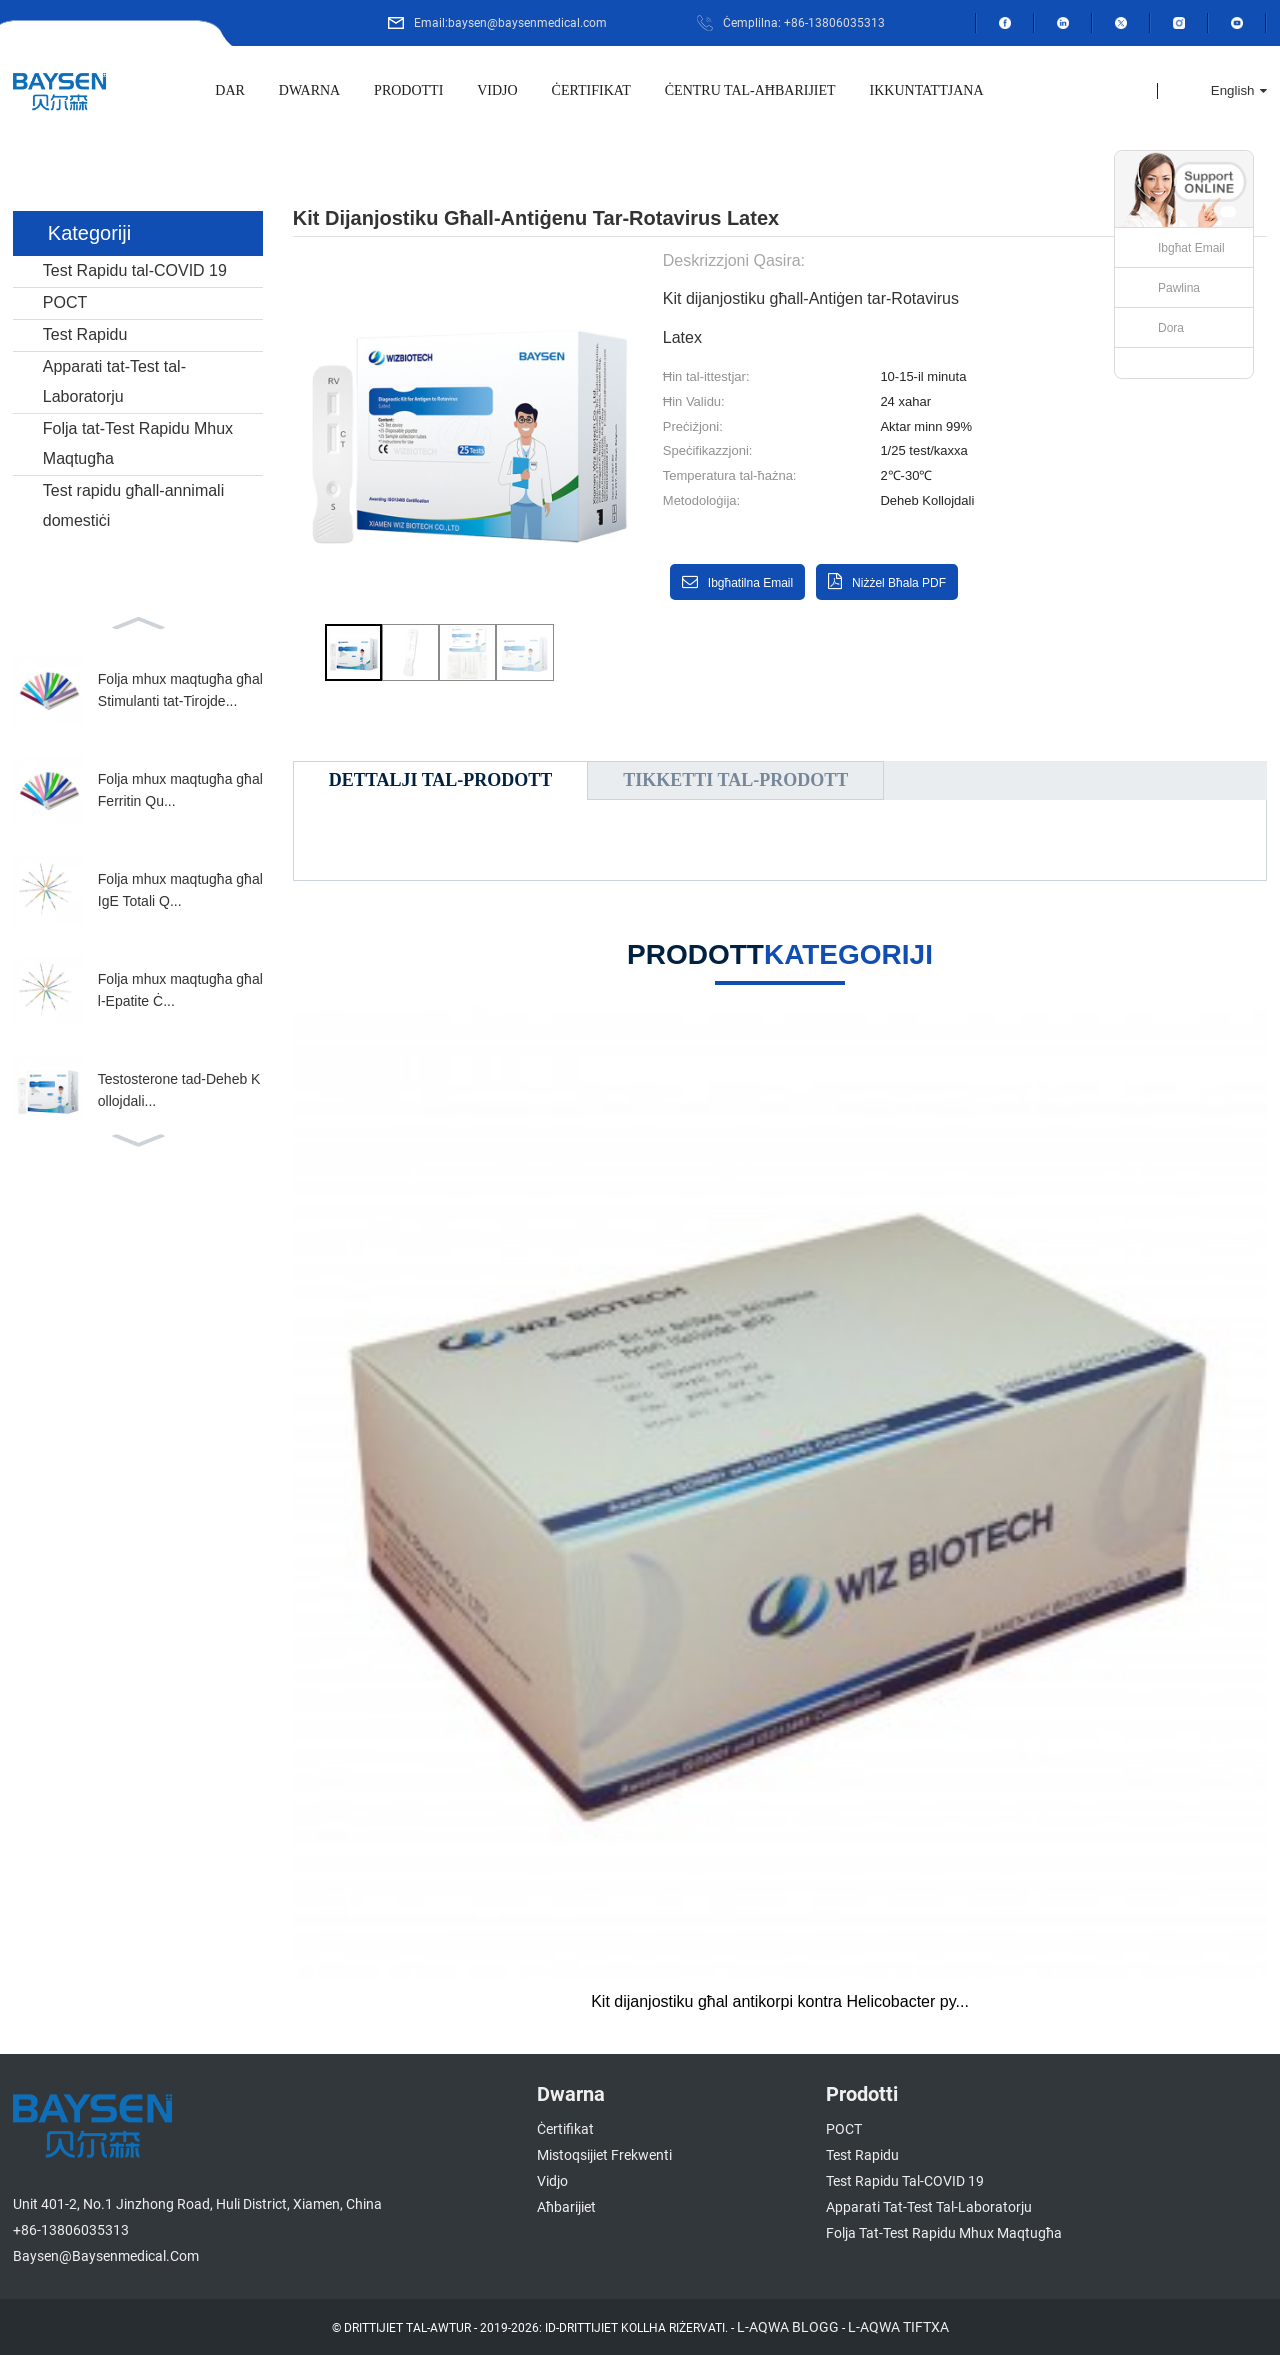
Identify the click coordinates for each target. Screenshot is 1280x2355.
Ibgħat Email (1191, 248)
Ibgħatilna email (750, 583)
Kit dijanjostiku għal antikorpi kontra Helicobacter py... (780, 2001)
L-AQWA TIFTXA (898, 2327)
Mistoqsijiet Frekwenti (604, 2155)
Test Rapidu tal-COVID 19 (135, 270)
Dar (230, 90)
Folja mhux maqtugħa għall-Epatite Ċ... (180, 990)
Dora (1171, 328)
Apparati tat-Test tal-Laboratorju (114, 381)
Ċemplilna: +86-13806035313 (804, 23)
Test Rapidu (85, 334)
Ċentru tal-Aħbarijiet (750, 90)
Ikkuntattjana (927, 90)
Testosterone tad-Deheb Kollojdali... (179, 1090)
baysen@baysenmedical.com (106, 2256)
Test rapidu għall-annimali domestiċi (133, 505)
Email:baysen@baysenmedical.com (510, 23)
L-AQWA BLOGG (788, 2327)
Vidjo (497, 90)
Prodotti (408, 90)
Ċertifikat (591, 90)
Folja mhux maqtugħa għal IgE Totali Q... (180, 890)
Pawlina (1179, 288)
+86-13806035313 (71, 2230)
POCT (65, 302)
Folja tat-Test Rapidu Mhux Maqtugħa (138, 443)
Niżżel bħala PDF (899, 583)
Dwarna (309, 90)
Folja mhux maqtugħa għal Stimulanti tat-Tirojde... (180, 690)
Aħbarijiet (566, 2207)
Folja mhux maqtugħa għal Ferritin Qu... (180, 790)
